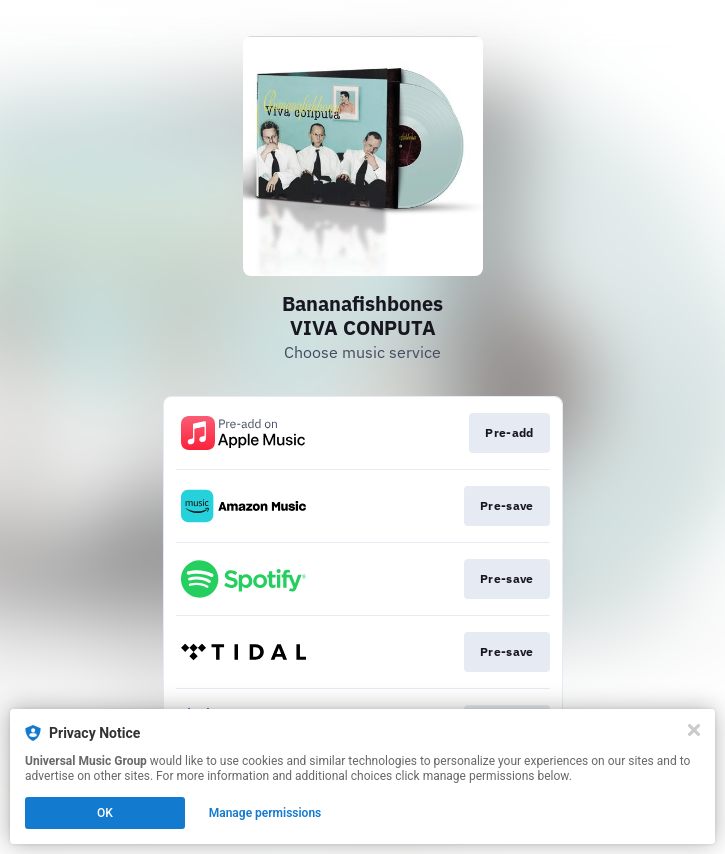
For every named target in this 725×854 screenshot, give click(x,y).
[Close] (694, 730)
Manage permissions (265, 813)
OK (105, 813)
